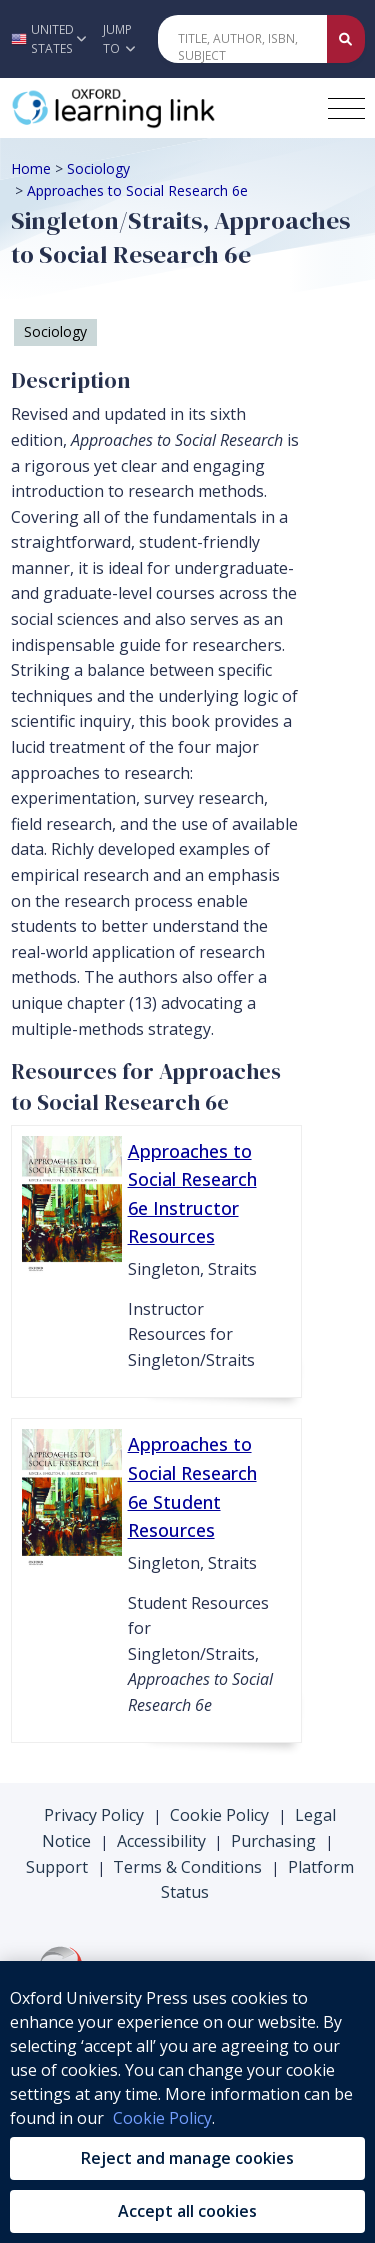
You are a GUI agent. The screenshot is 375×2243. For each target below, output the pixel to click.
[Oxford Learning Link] (161, 108)
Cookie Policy (219, 1815)
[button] (46, 39)
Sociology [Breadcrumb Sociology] (98, 168)
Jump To (119, 39)
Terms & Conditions (187, 1867)
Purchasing (273, 1841)
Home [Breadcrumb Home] (31, 168)
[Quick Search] (243, 39)
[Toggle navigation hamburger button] (346, 108)
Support (57, 1867)
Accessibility (161, 1841)
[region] (187, 2102)
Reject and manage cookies (187, 2158)
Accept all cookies (187, 2211)
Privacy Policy (94, 1815)
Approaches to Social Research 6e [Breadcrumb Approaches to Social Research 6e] (137, 190)
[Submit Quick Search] (346, 39)
